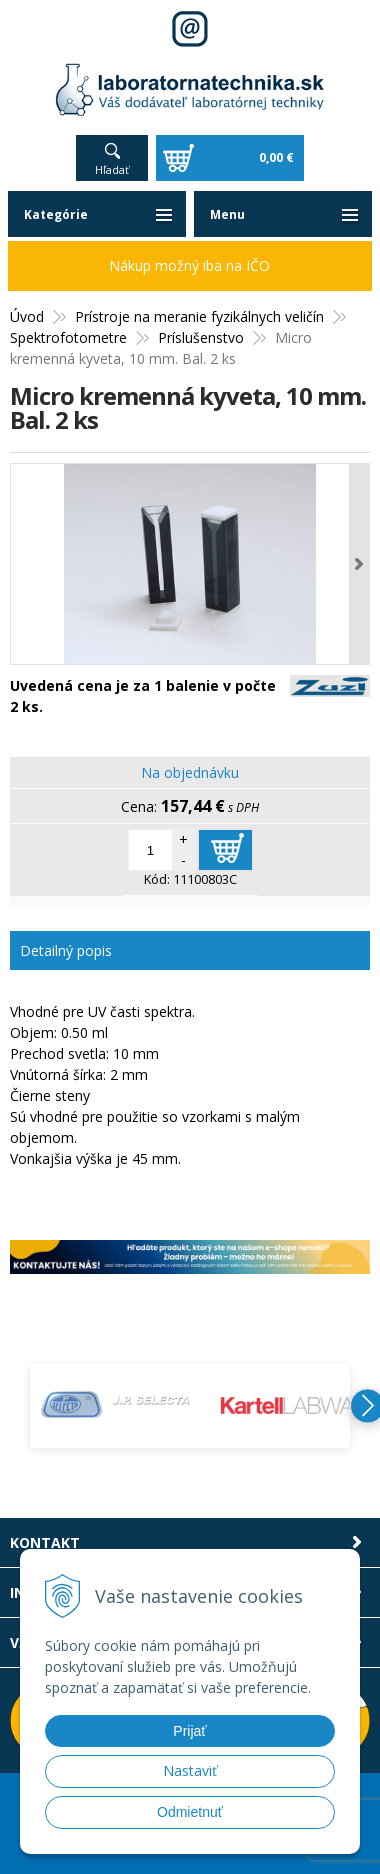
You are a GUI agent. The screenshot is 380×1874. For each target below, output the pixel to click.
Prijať (189, 1731)
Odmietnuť (190, 1812)
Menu (227, 214)
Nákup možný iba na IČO (189, 265)
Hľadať (112, 169)
